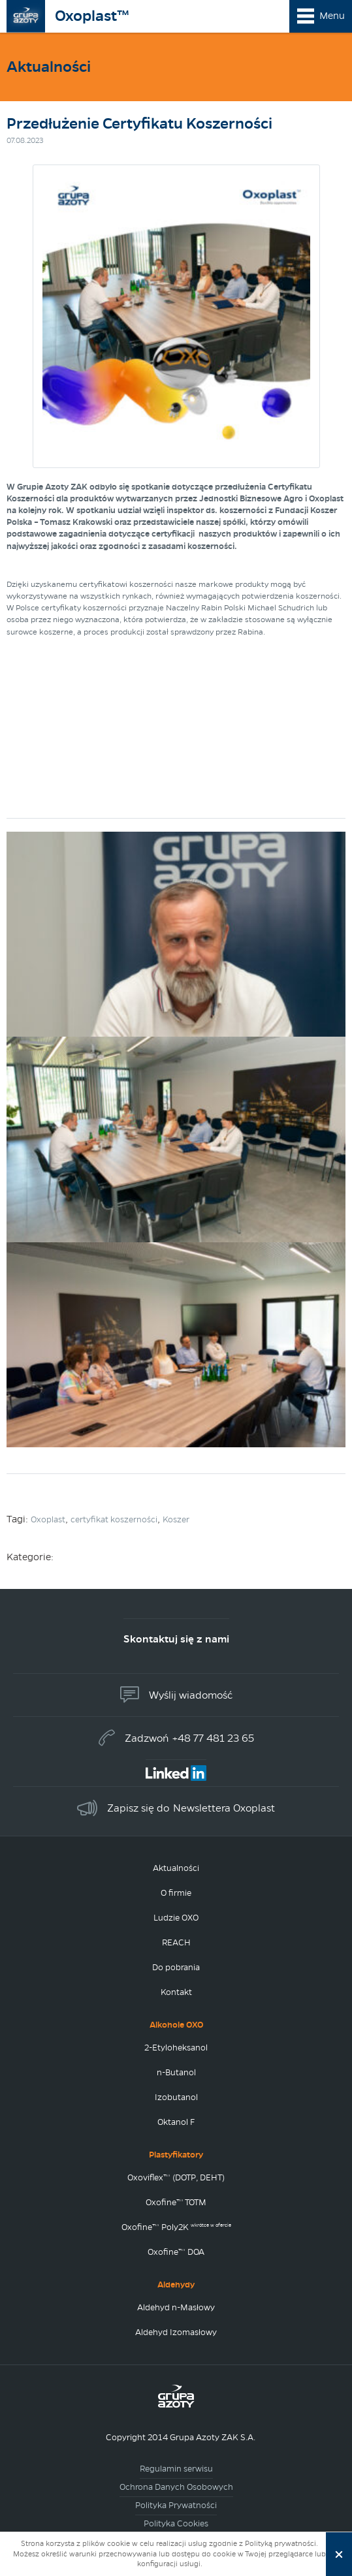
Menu (332, 16)
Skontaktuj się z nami (176, 1639)
